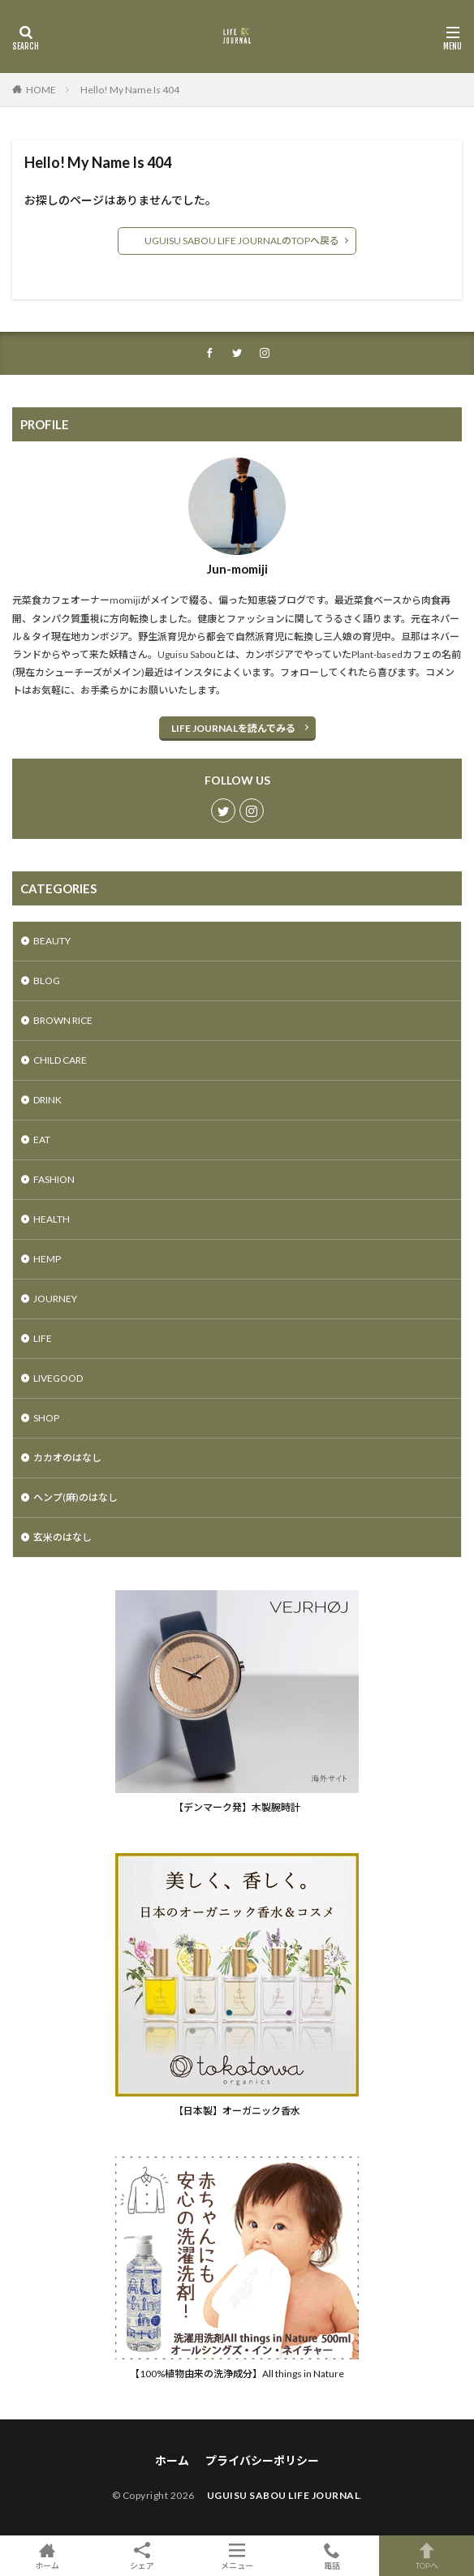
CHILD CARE (60, 1060)
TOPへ (426, 2556)
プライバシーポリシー (262, 2460)
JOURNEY (55, 1298)
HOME (41, 90)
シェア (142, 2556)
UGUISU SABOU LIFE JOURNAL (278, 2495)
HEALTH (51, 1219)
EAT (41, 1139)
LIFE (42, 1338)
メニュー (237, 2556)
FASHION (54, 1179)
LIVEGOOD (58, 1378)
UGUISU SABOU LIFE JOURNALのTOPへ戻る (237, 240)
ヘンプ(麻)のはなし (75, 1497)
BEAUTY (52, 941)
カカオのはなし (67, 1457)
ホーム (172, 2460)
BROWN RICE (63, 1020)
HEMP (47, 1259)
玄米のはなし (62, 1537)
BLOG (46, 980)
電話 (331, 2556)
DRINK (47, 1100)
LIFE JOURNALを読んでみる (233, 728)
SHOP (46, 1418)
